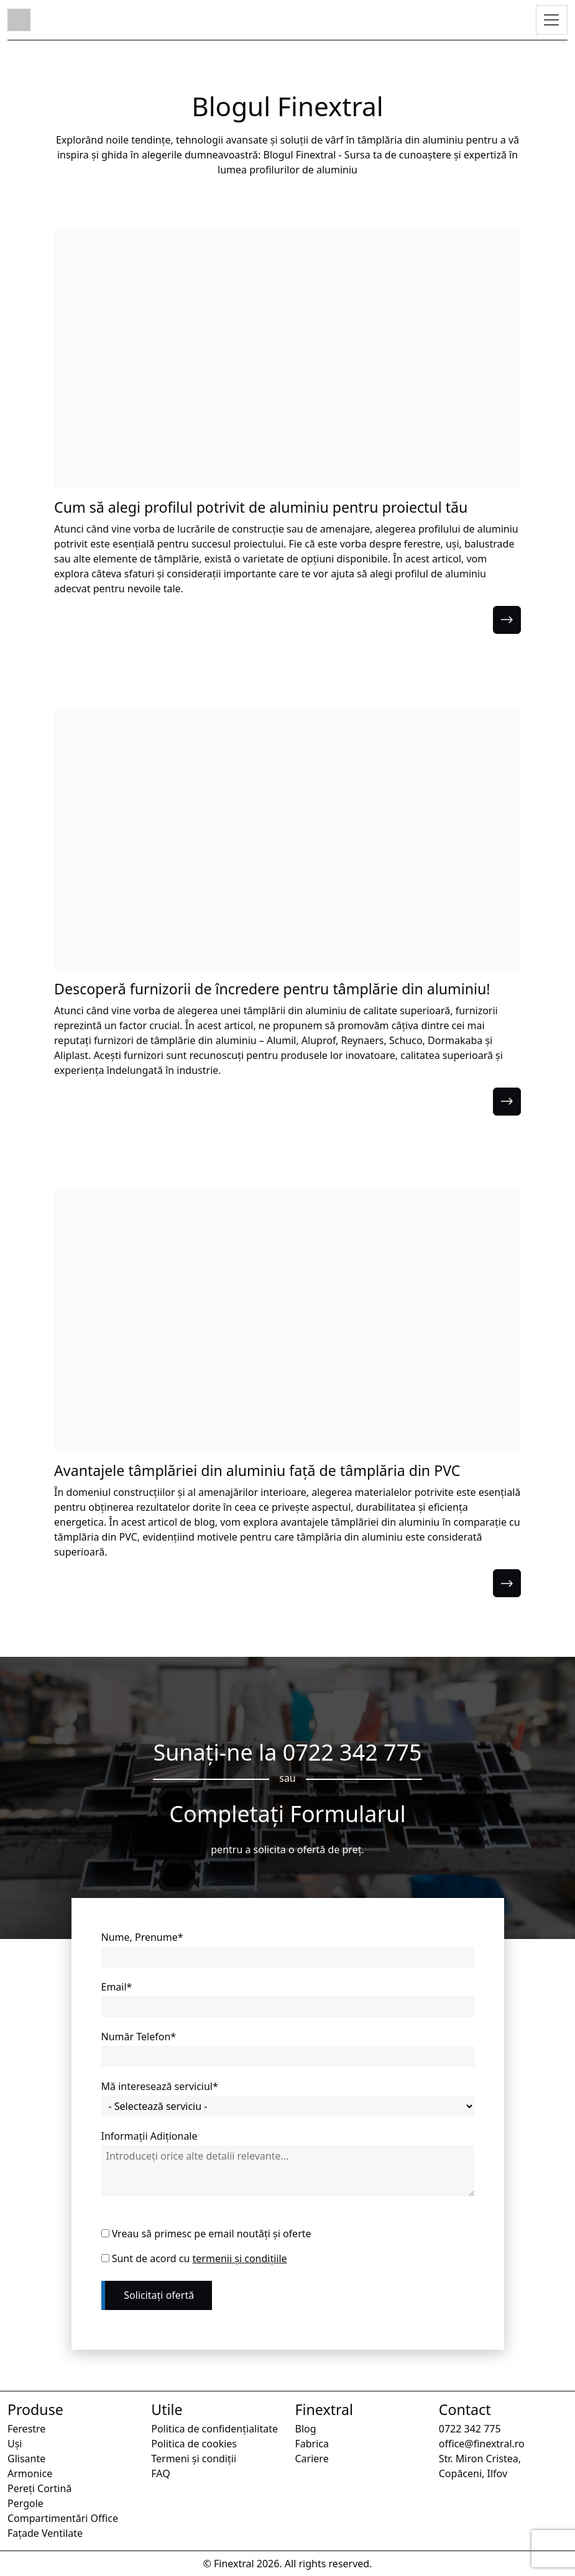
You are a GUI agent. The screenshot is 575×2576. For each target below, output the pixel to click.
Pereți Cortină (39, 2488)
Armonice (29, 2473)
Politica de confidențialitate (214, 2429)
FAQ (160, 2473)
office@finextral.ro (482, 2443)
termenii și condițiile (240, 2258)
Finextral (234, 2563)
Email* (116, 1987)
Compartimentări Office (62, 2518)
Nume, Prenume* (142, 1937)
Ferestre (26, 2429)
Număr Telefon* (139, 2036)
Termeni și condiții (193, 2458)
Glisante (26, 2458)
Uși (14, 2443)
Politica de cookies (194, 2443)
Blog (305, 2429)
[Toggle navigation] (552, 20)
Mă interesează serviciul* (159, 2086)
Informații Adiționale (149, 2136)
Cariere (312, 2458)
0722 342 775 (352, 1752)
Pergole (25, 2503)
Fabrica (312, 2443)
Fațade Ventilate (45, 2533)
